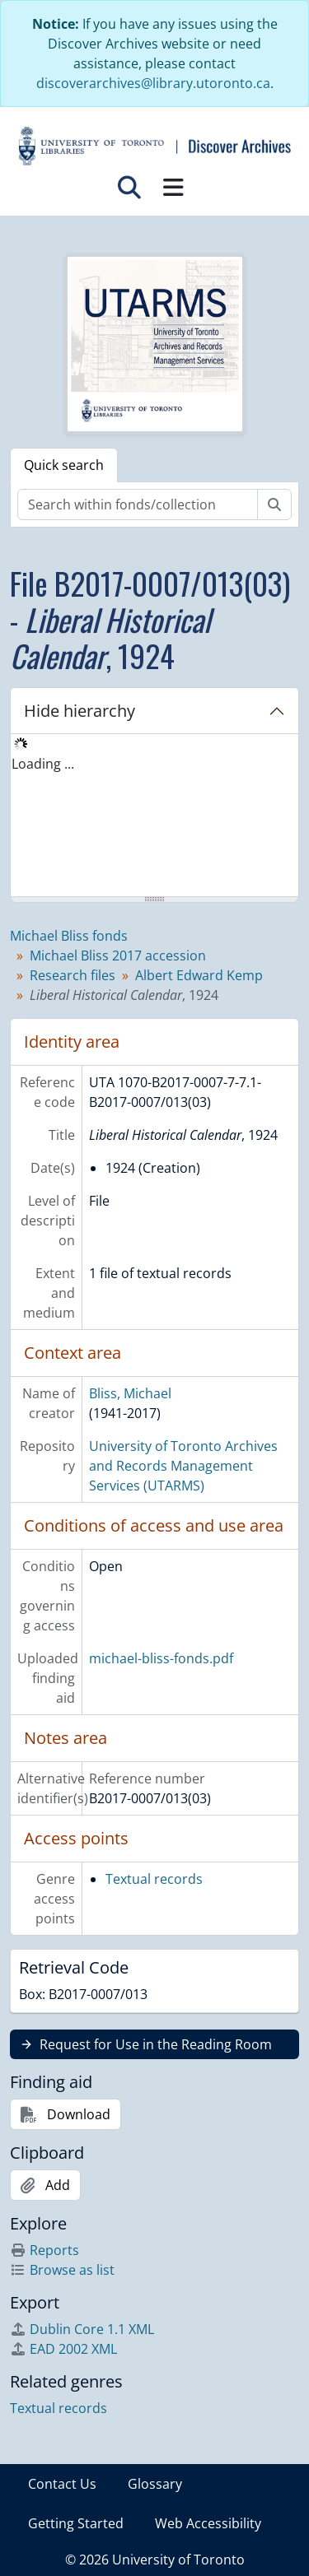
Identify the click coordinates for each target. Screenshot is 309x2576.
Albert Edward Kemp (199, 975)
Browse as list (62, 2270)
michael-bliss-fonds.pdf (161, 1658)
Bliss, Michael (130, 1393)
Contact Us (62, 2484)
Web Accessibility (208, 2523)
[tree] (154, 816)
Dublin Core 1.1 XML (82, 2329)
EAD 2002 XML (63, 2349)
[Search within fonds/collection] (137, 504)
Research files (72, 975)
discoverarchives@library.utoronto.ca (153, 83)
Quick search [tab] (64, 465)
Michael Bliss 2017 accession (118, 955)
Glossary (155, 2484)
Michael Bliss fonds (69, 936)
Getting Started (76, 2523)
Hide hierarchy (79, 711)
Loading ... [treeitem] (43, 764)
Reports (44, 2250)
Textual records (154, 1879)
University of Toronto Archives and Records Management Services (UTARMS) (183, 1466)
